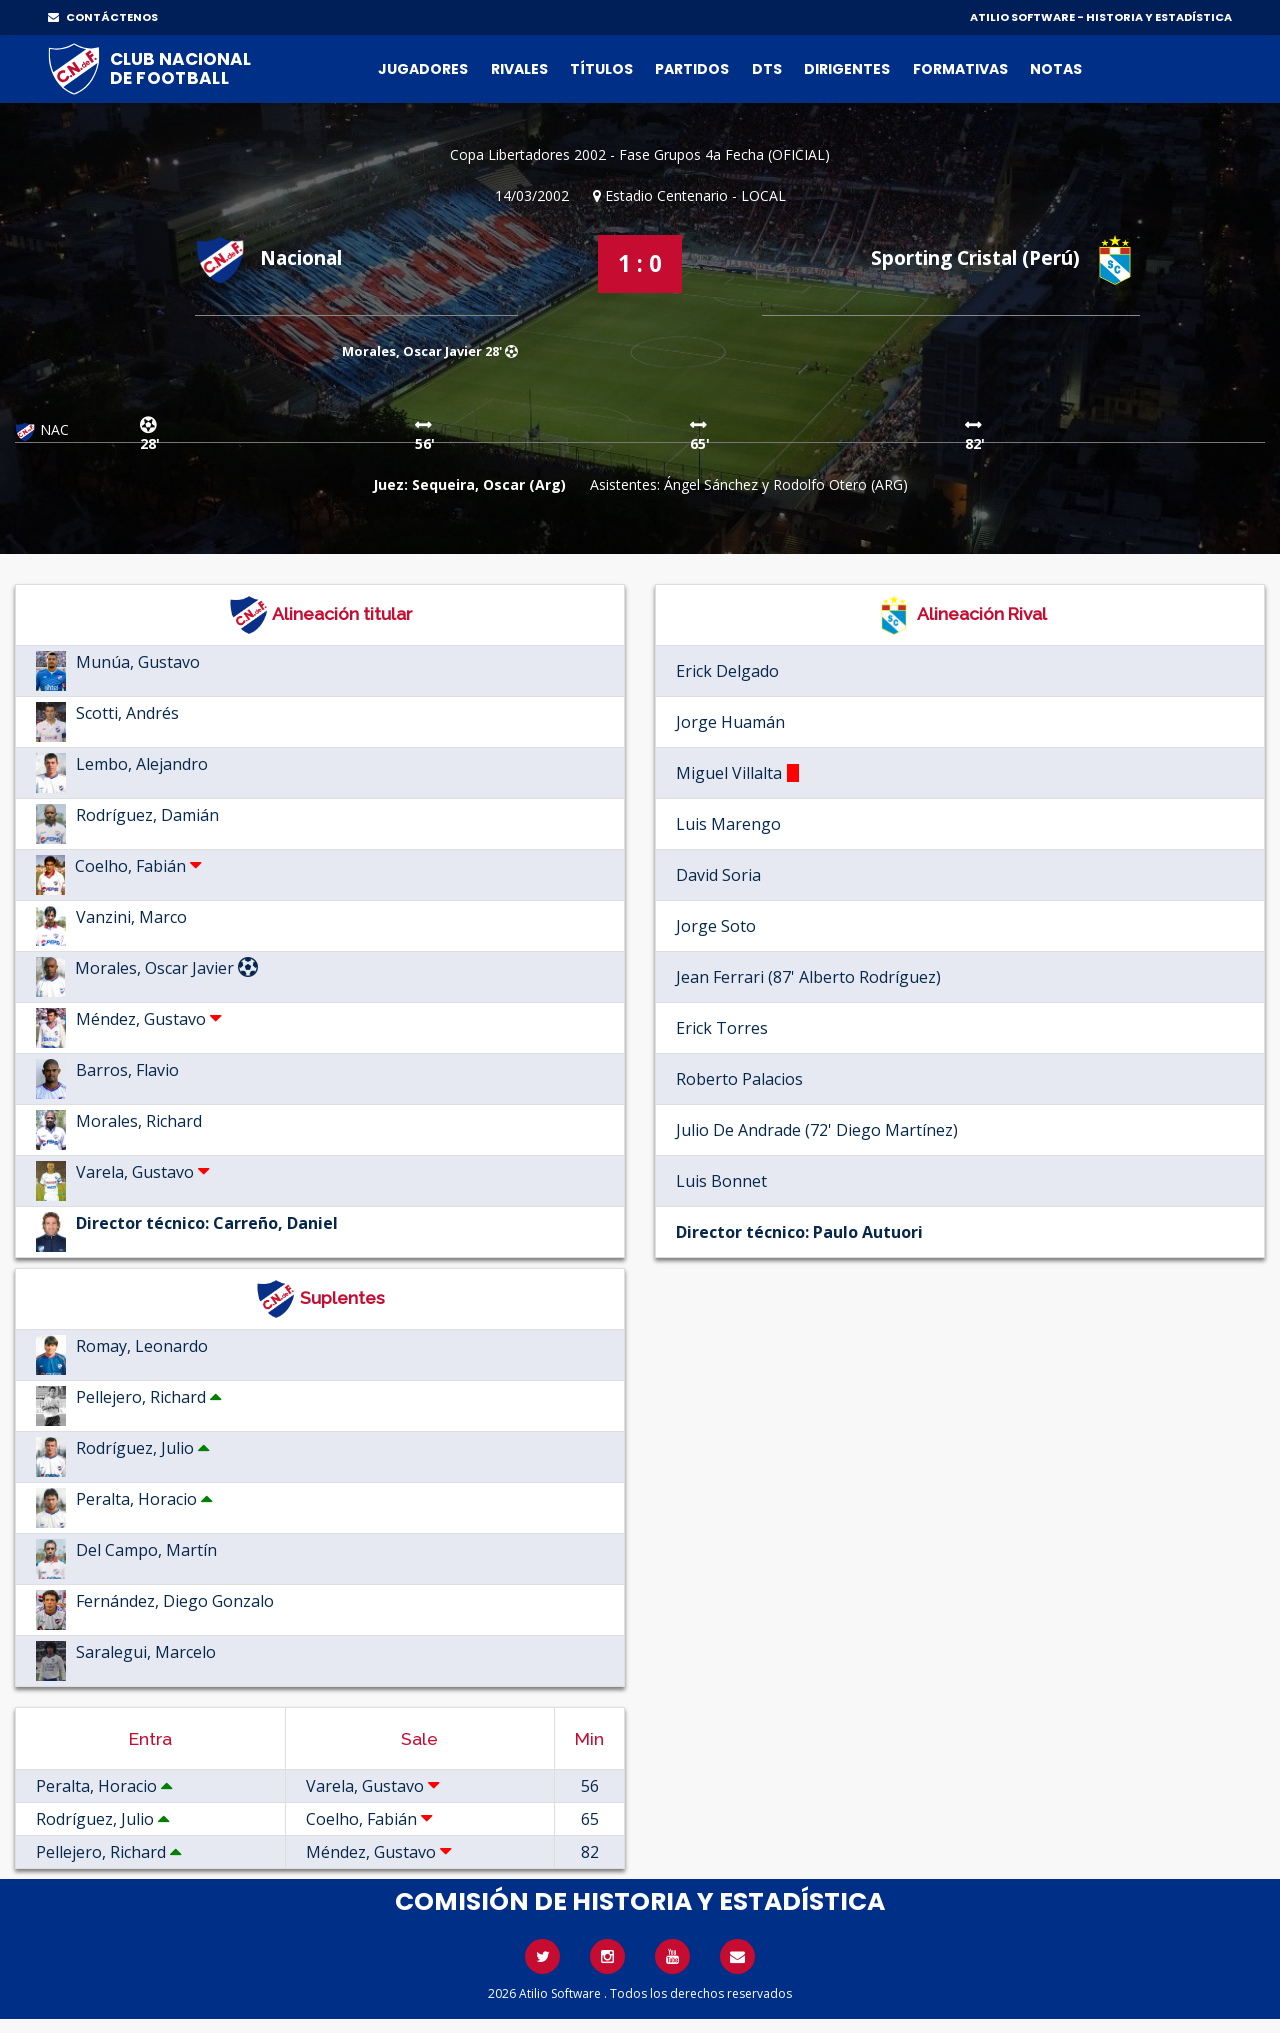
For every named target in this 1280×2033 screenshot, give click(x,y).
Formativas (960, 69)
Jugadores (423, 69)
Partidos (692, 69)
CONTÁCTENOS (103, 17)
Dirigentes (847, 69)
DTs (767, 69)
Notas (1056, 69)
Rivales (519, 69)
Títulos (601, 69)
